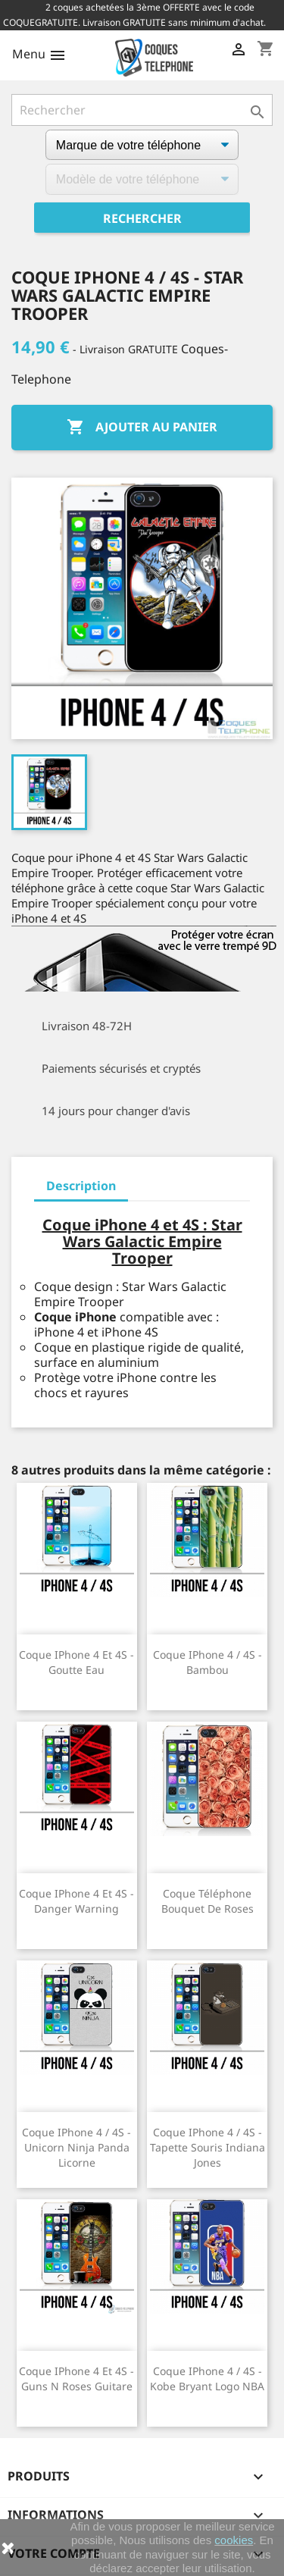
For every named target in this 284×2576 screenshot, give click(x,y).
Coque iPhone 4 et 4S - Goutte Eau (76, 1662)
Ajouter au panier (142, 427)
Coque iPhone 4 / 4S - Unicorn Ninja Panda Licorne (76, 2147)
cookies (233, 2540)
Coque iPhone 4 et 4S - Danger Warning (76, 1901)
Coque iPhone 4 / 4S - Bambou (207, 1662)
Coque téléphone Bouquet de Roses (207, 1901)
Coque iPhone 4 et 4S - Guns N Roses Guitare (76, 2378)
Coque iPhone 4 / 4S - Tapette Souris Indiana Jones (207, 2147)
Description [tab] (81, 1185)
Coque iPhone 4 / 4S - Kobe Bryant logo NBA (207, 2378)
